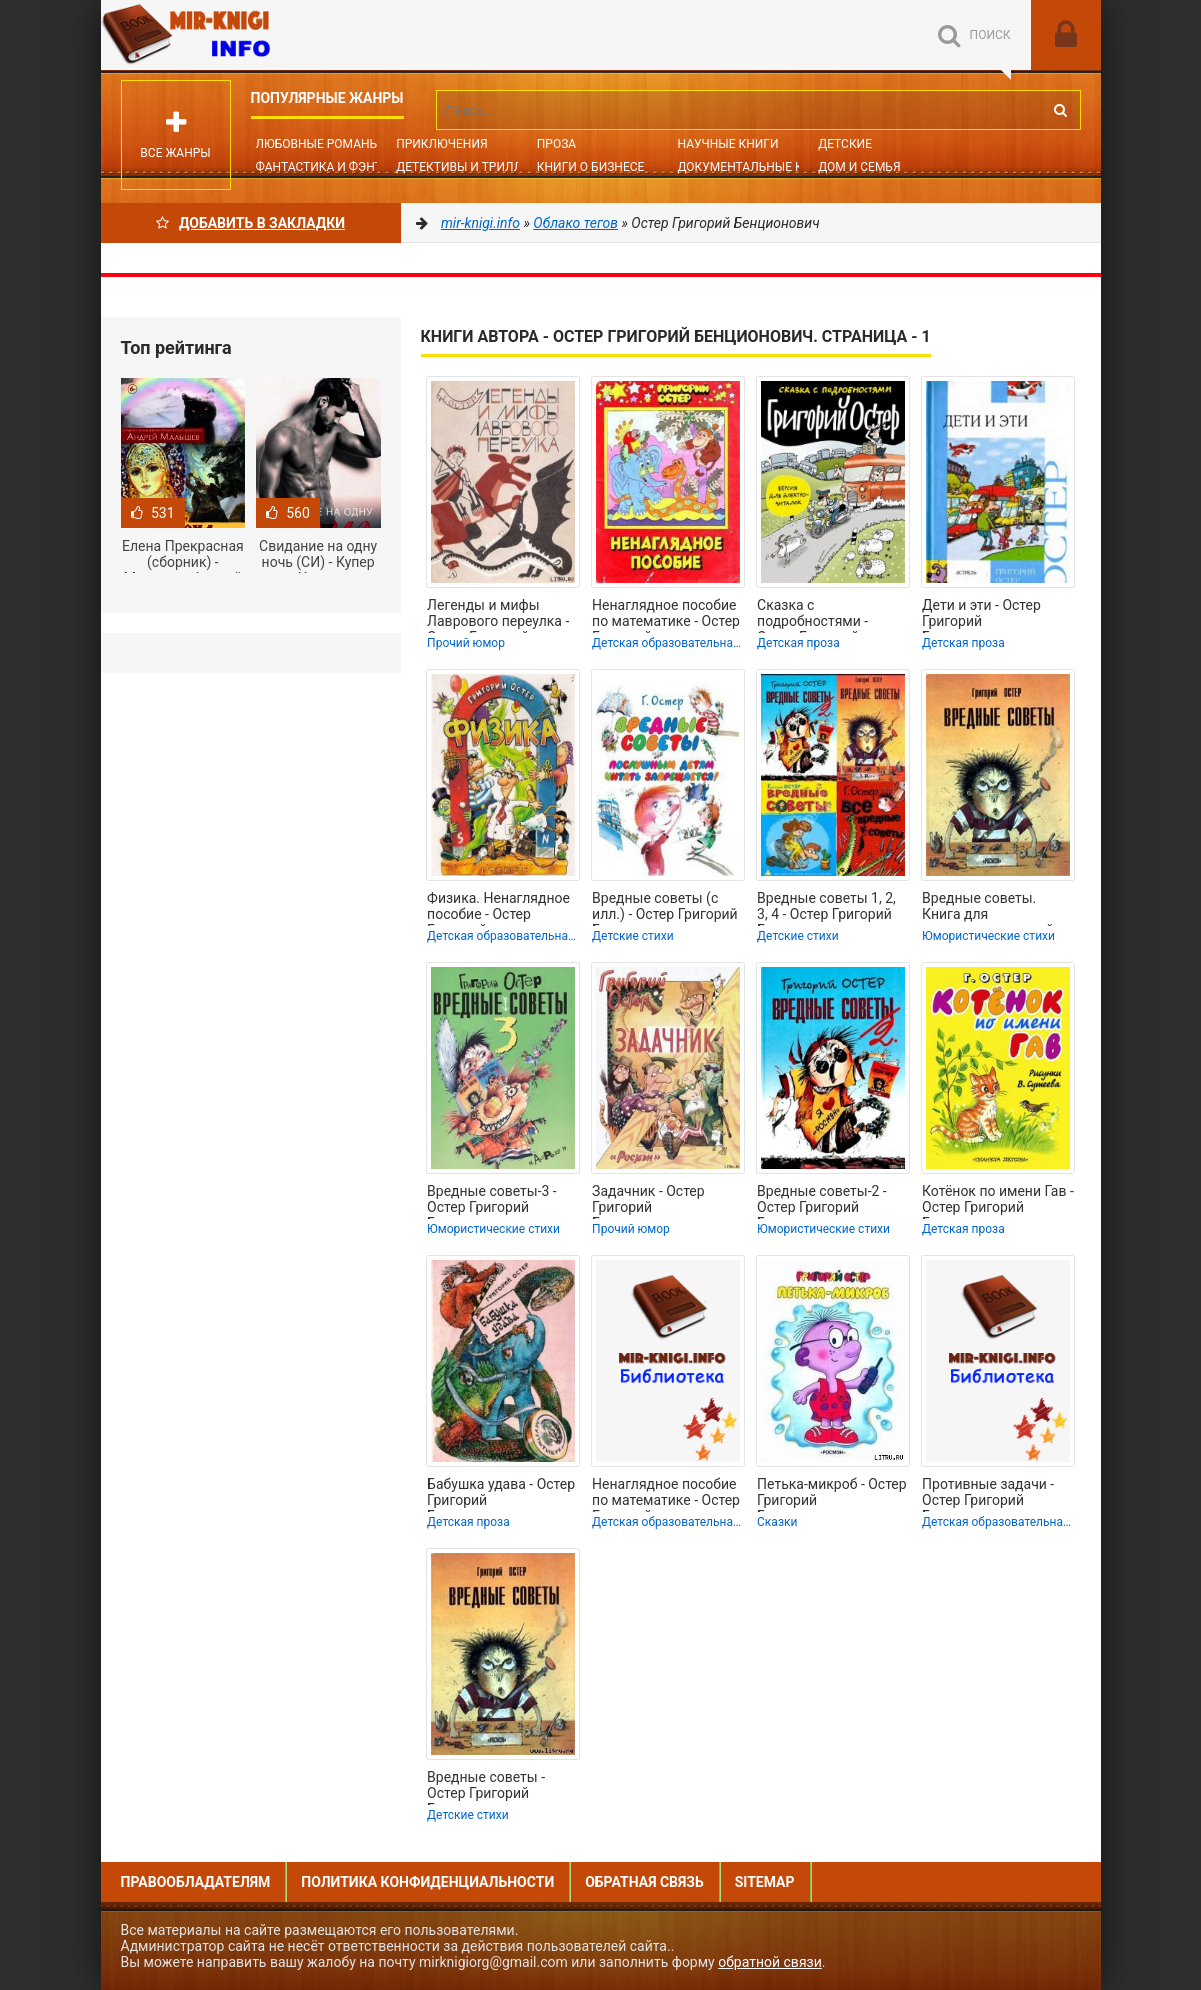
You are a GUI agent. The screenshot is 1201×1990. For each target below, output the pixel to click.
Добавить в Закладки (250, 223)
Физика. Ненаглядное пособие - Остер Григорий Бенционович (498, 908)
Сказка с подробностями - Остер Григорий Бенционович (812, 615)
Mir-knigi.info (251, 35)
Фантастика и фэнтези (330, 167)
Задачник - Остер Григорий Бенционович (648, 1201)
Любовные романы (318, 144)
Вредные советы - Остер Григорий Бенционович (486, 1787)
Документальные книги (756, 167)
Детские (845, 144)
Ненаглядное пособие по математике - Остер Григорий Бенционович (666, 615)
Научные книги (727, 144)
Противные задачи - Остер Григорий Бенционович (988, 1494)
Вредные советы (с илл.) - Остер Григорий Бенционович (665, 908)
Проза (556, 144)
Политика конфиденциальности (427, 1882)
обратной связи (770, 1962)
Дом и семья (859, 167)
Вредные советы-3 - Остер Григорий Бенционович (492, 1201)
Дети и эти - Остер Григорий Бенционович (981, 615)
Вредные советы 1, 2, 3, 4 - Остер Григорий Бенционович (826, 908)
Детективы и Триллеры (471, 167)
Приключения (441, 144)
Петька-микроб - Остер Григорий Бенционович (832, 1494)
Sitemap (765, 1882)
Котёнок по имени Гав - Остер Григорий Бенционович (998, 1201)
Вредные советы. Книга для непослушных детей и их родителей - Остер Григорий (993, 908)
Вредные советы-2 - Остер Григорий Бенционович (822, 1201)
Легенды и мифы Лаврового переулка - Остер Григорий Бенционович (498, 615)
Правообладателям (196, 1882)
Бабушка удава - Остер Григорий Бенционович (501, 1494)
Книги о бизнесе (591, 167)
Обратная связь (644, 1882)
